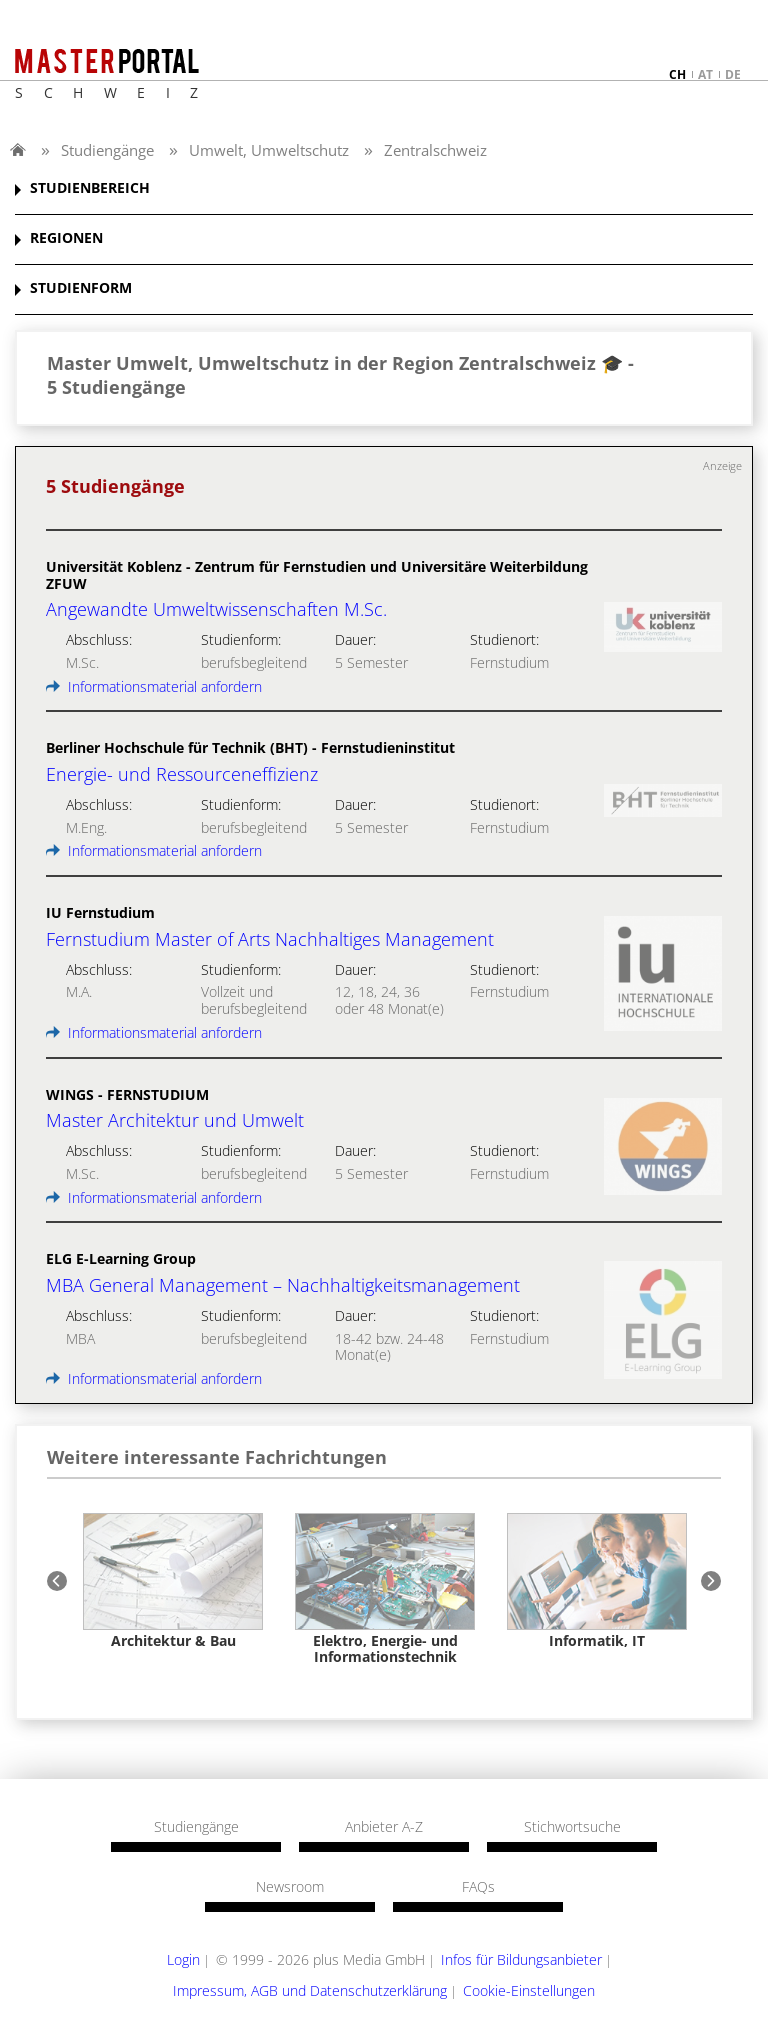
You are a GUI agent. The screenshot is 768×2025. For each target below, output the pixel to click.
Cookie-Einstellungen (529, 1990)
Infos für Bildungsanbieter (521, 1959)
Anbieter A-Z (384, 1827)
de (733, 74)
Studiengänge (107, 150)
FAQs (478, 1887)
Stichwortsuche (572, 1827)
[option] (173, 1581)
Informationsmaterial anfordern (154, 686)
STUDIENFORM (81, 288)
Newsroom (290, 1887)
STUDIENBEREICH (90, 188)
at (705, 74)
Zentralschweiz (435, 150)
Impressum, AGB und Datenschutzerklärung (310, 1990)
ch (677, 74)
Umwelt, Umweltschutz (269, 150)
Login (183, 1959)
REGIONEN (66, 238)
